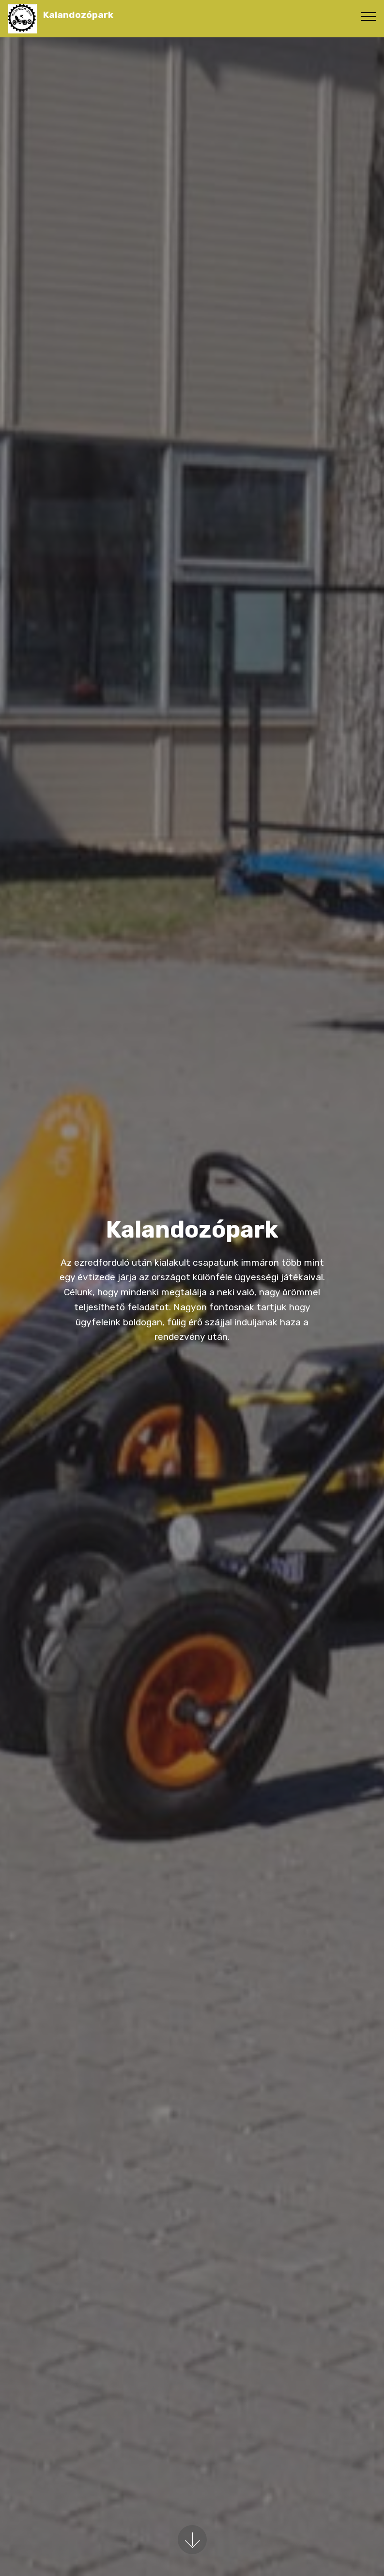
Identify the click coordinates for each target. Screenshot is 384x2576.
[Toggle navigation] (368, 16)
